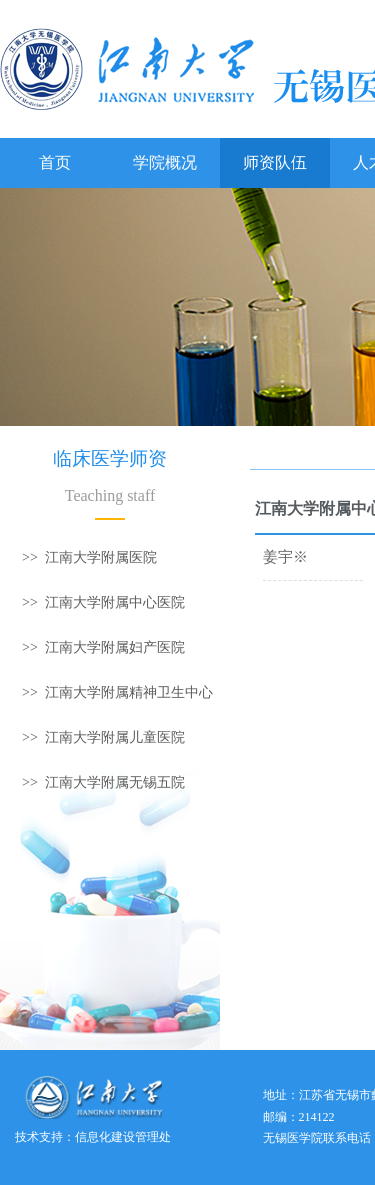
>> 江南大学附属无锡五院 (103, 782)
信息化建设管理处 (123, 1137)
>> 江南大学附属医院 (89, 557)
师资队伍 (275, 162)
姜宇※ (285, 557)
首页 (55, 162)
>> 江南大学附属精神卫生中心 (117, 692)
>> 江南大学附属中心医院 (103, 602)
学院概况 (165, 162)
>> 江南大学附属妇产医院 (103, 647)
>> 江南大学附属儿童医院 (103, 737)
